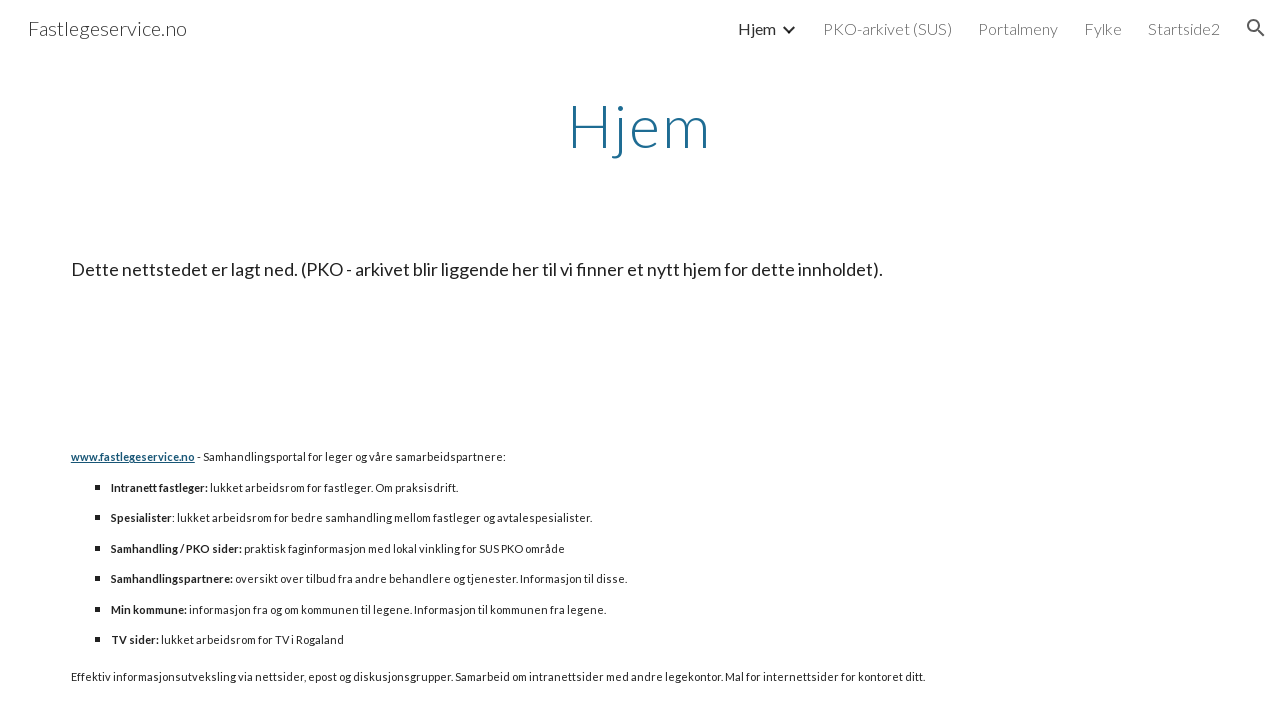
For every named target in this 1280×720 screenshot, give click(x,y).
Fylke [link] (1103, 28)
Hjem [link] (757, 28)
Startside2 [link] (1184, 28)
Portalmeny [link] (1018, 28)
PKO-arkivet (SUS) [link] (887, 28)
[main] (640, 125)
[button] (1256, 28)
